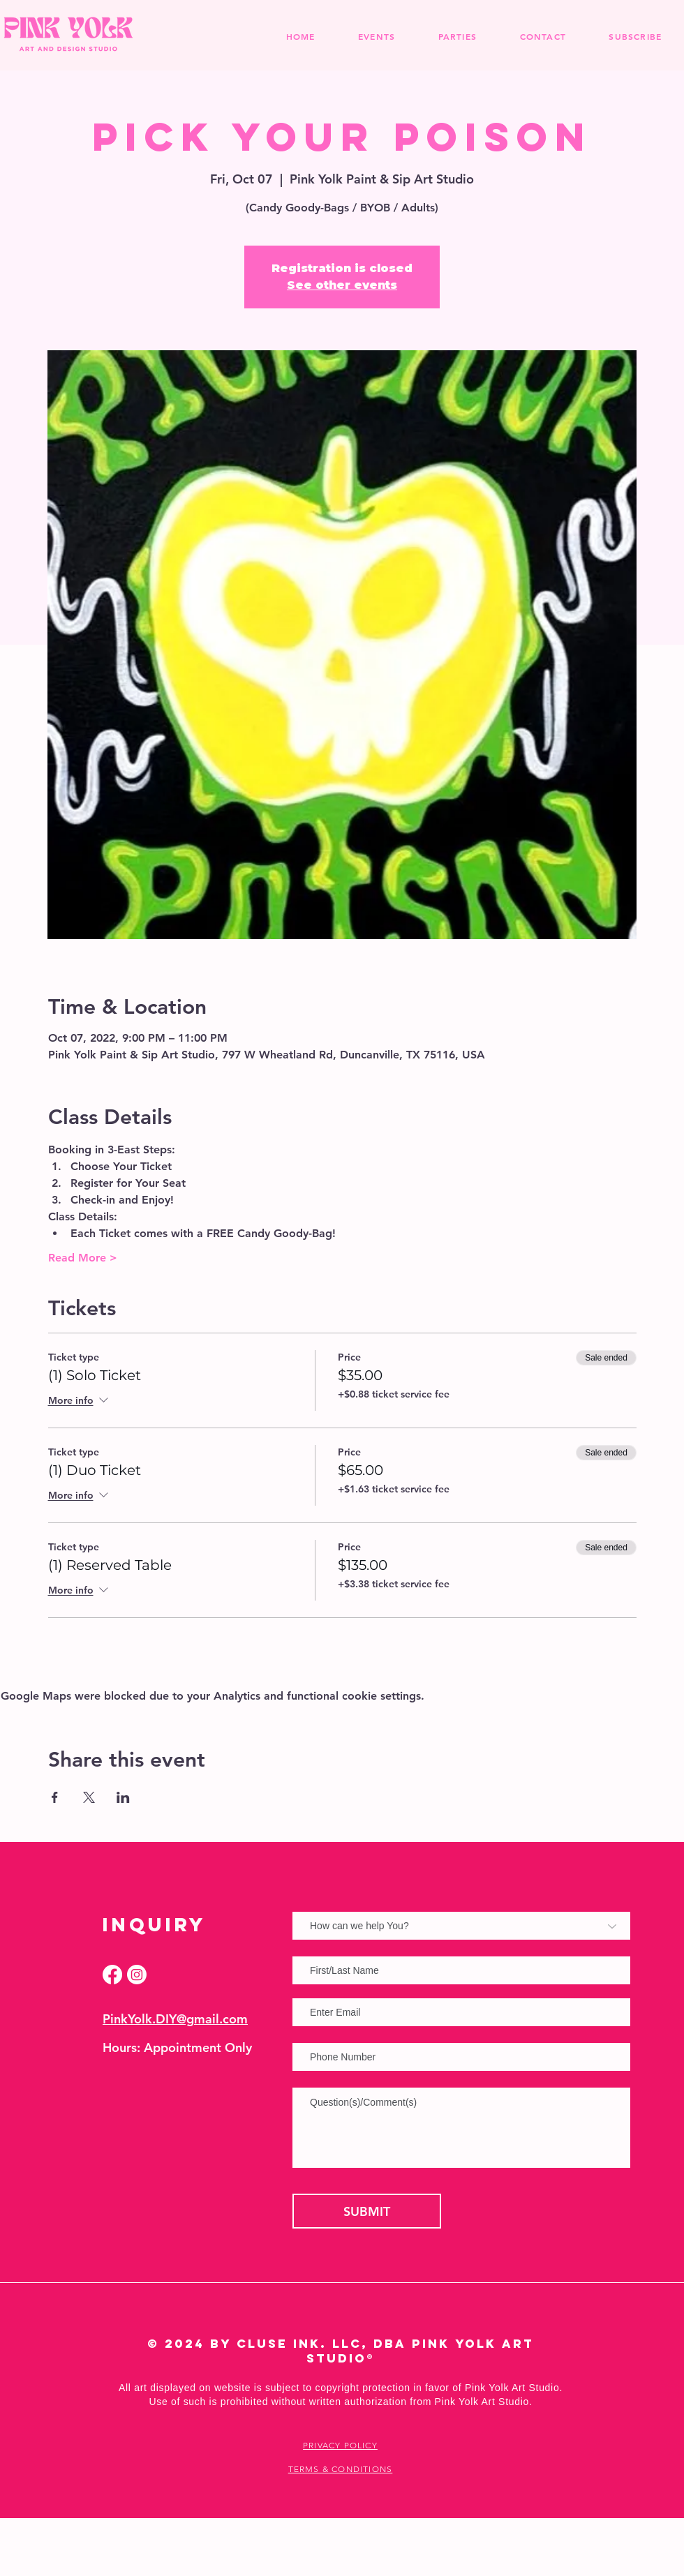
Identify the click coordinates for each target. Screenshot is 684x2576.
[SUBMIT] (366, 2211)
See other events (342, 285)
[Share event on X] (89, 1797)
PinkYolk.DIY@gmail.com (175, 2019)
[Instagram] (137, 1974)
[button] (457, 36)
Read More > (82, 1257)
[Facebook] (112, 1974)
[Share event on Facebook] (54, 1797)
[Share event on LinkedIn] (123, 1797)
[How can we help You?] (461, 1926)
